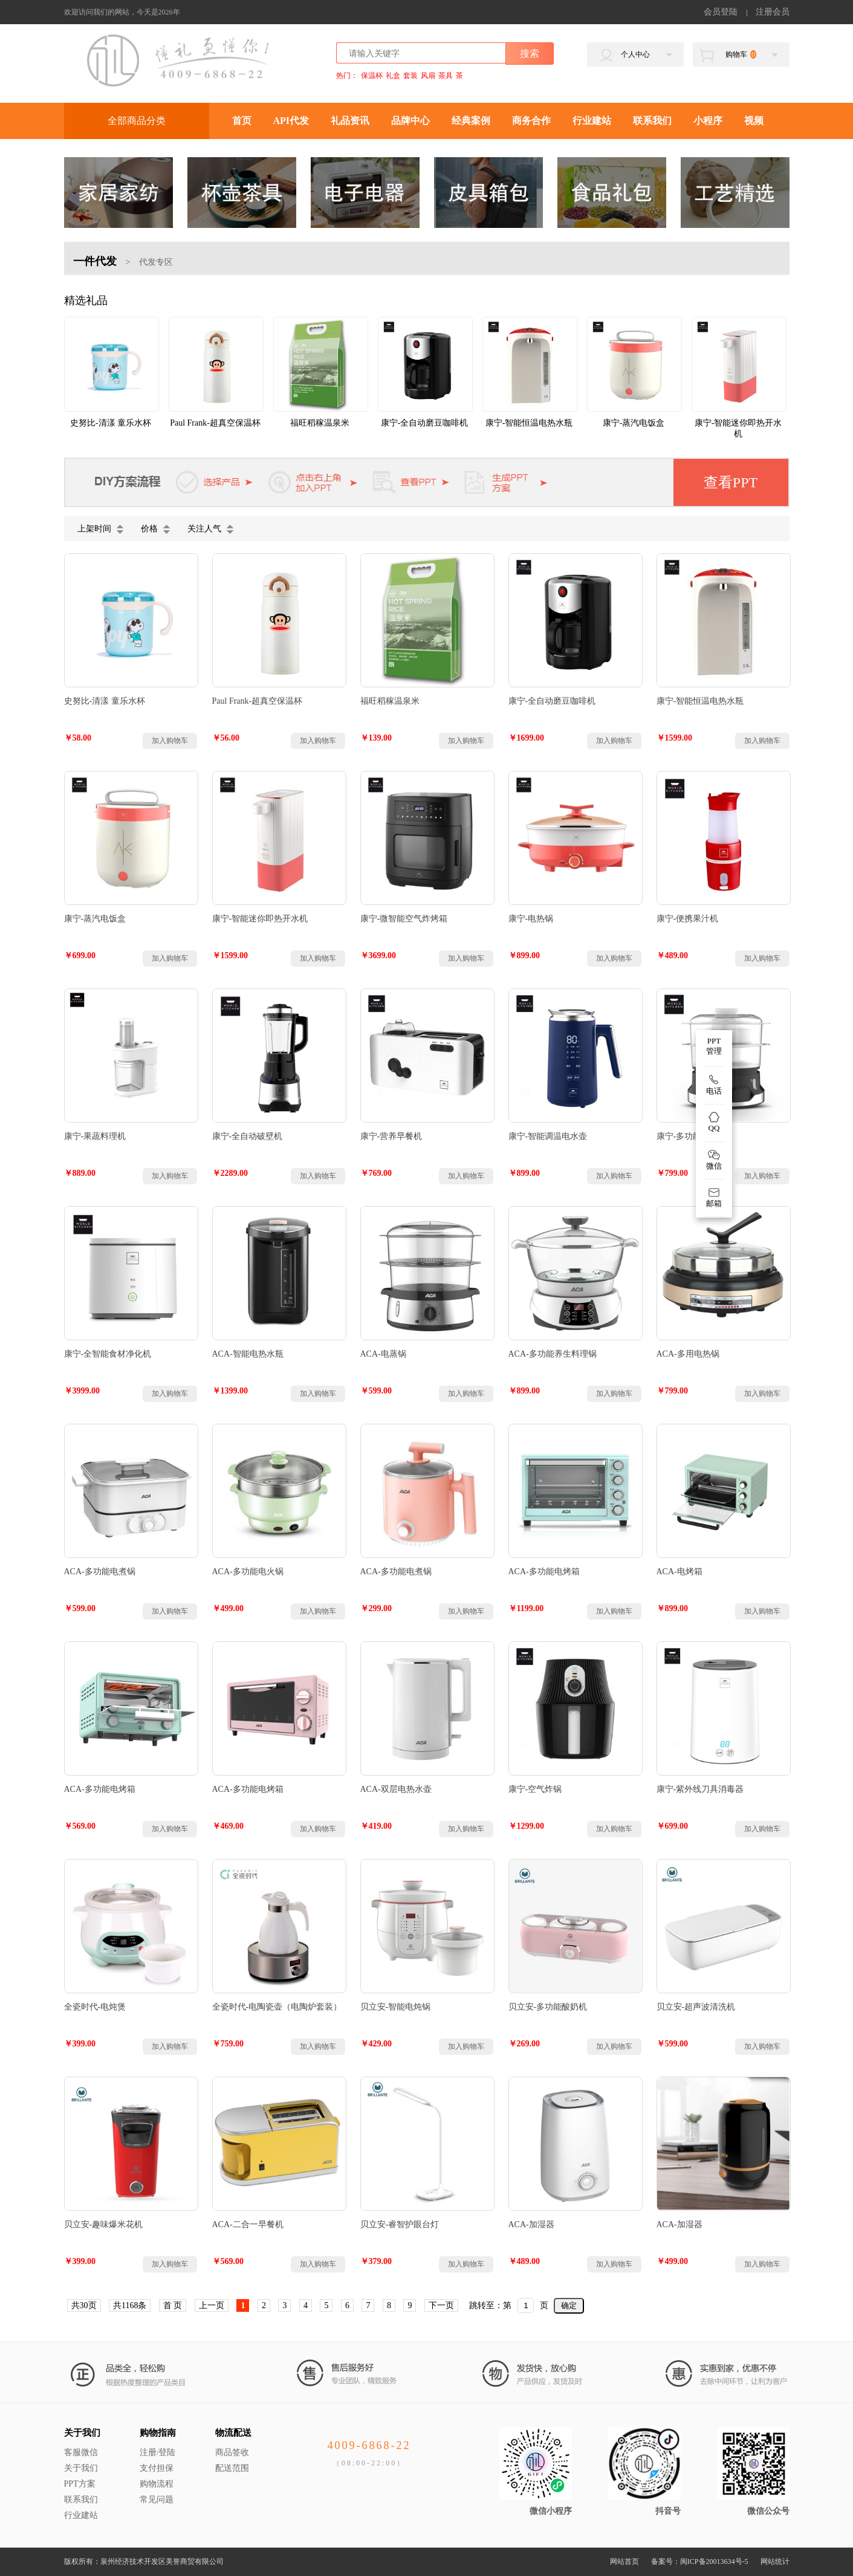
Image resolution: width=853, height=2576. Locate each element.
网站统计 (775, 2561)
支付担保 (157, 2468)
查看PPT (730, 482)
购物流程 (157, 2483)
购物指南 (158, 2433)
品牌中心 (410, 120)
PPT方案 (80, 2483)
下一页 (441, 2305)
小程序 (707, 120)
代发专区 (156, 262)
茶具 (445, 75)
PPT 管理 (714, 1046)
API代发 (291, 120)
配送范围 (232, 2468)
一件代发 (95, 261)
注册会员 (773, 11)
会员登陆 (721, 11)
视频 (754, 120)
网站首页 (624, 2561)
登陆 (166, 2452)
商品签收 (232, 2452)
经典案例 (471, 120)
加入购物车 (170, 740)
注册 (148, 2452)
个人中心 (635, 54)
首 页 (173, 2305)
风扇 (428, 75)
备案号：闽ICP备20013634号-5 (699, 2561)
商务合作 (531, 120)
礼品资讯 (350, 120)
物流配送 (233, 2433)
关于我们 (82, 2433)
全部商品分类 (137, 120)
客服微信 (81, 2452)
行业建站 (591, 120)
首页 (241, 120)
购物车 (740, 54)
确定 (569, 2305)
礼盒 (393, 75)
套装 (410, 75)
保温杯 (372, 75)
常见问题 (157, 2499)
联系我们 (652, 120)
